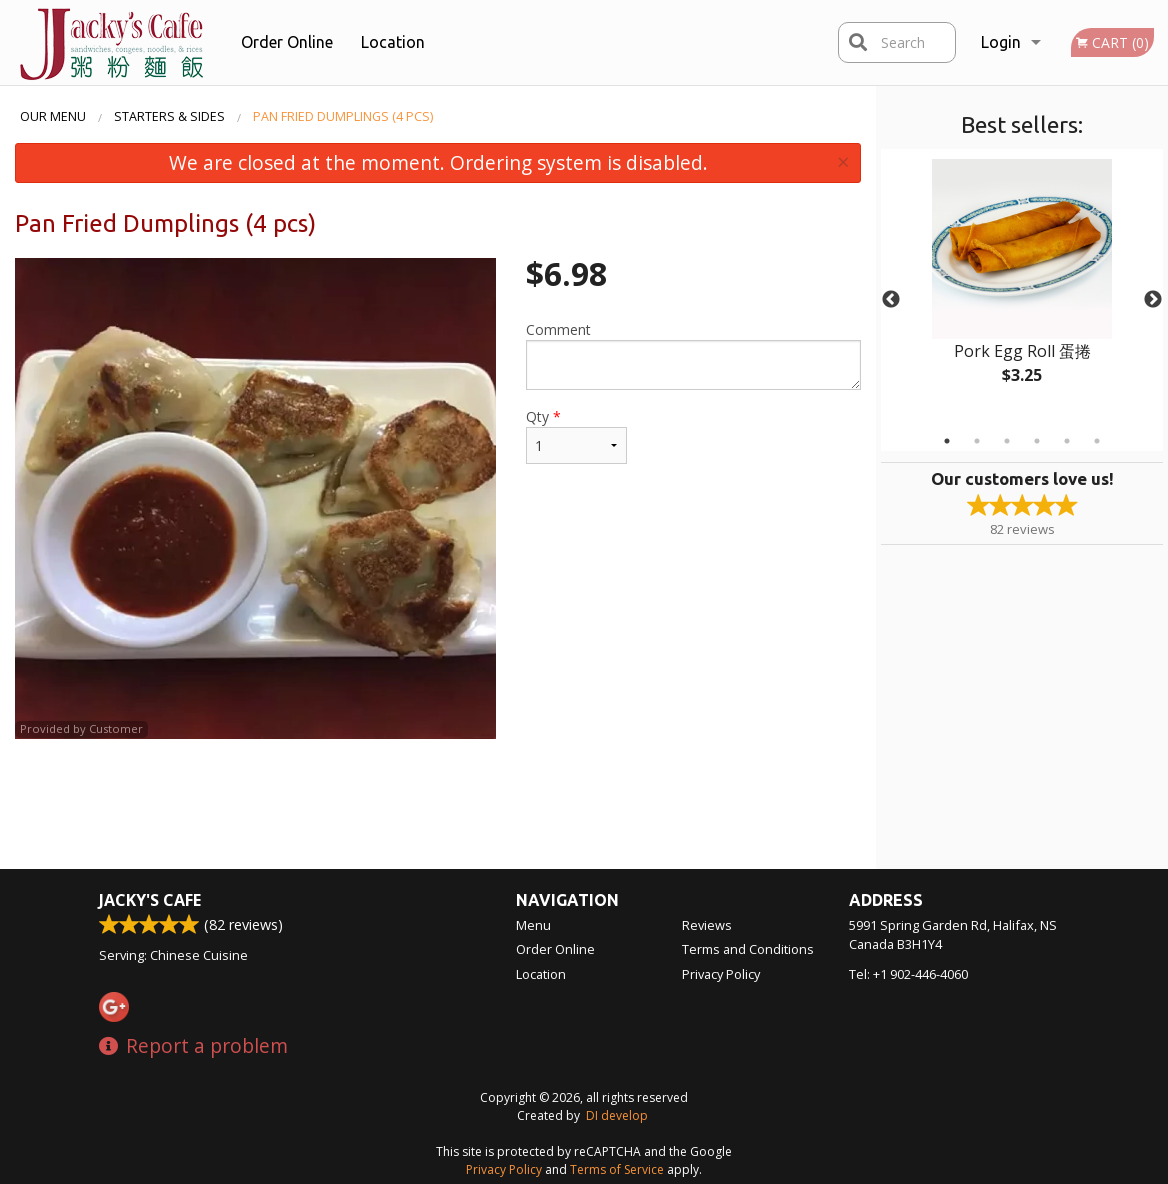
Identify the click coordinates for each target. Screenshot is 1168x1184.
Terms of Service (617, 1169)
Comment (693, 355)
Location (393, 42)
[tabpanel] (1022, 288)
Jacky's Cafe (150, 900)
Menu (533, 925)
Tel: (908, 974)
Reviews (707, 925)
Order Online (287, 42)
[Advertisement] (438, 804)
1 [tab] (947, 441)
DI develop (617, 1115)
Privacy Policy (721, 974)
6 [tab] (1097, 441)
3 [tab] (1007, 441)
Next (1153, 300)
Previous (891, 300)
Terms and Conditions (748, 949)
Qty (576, 435)
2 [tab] (977, 441)
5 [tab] (1067, 441)
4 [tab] (1037, 441)
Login (1001, 42)
